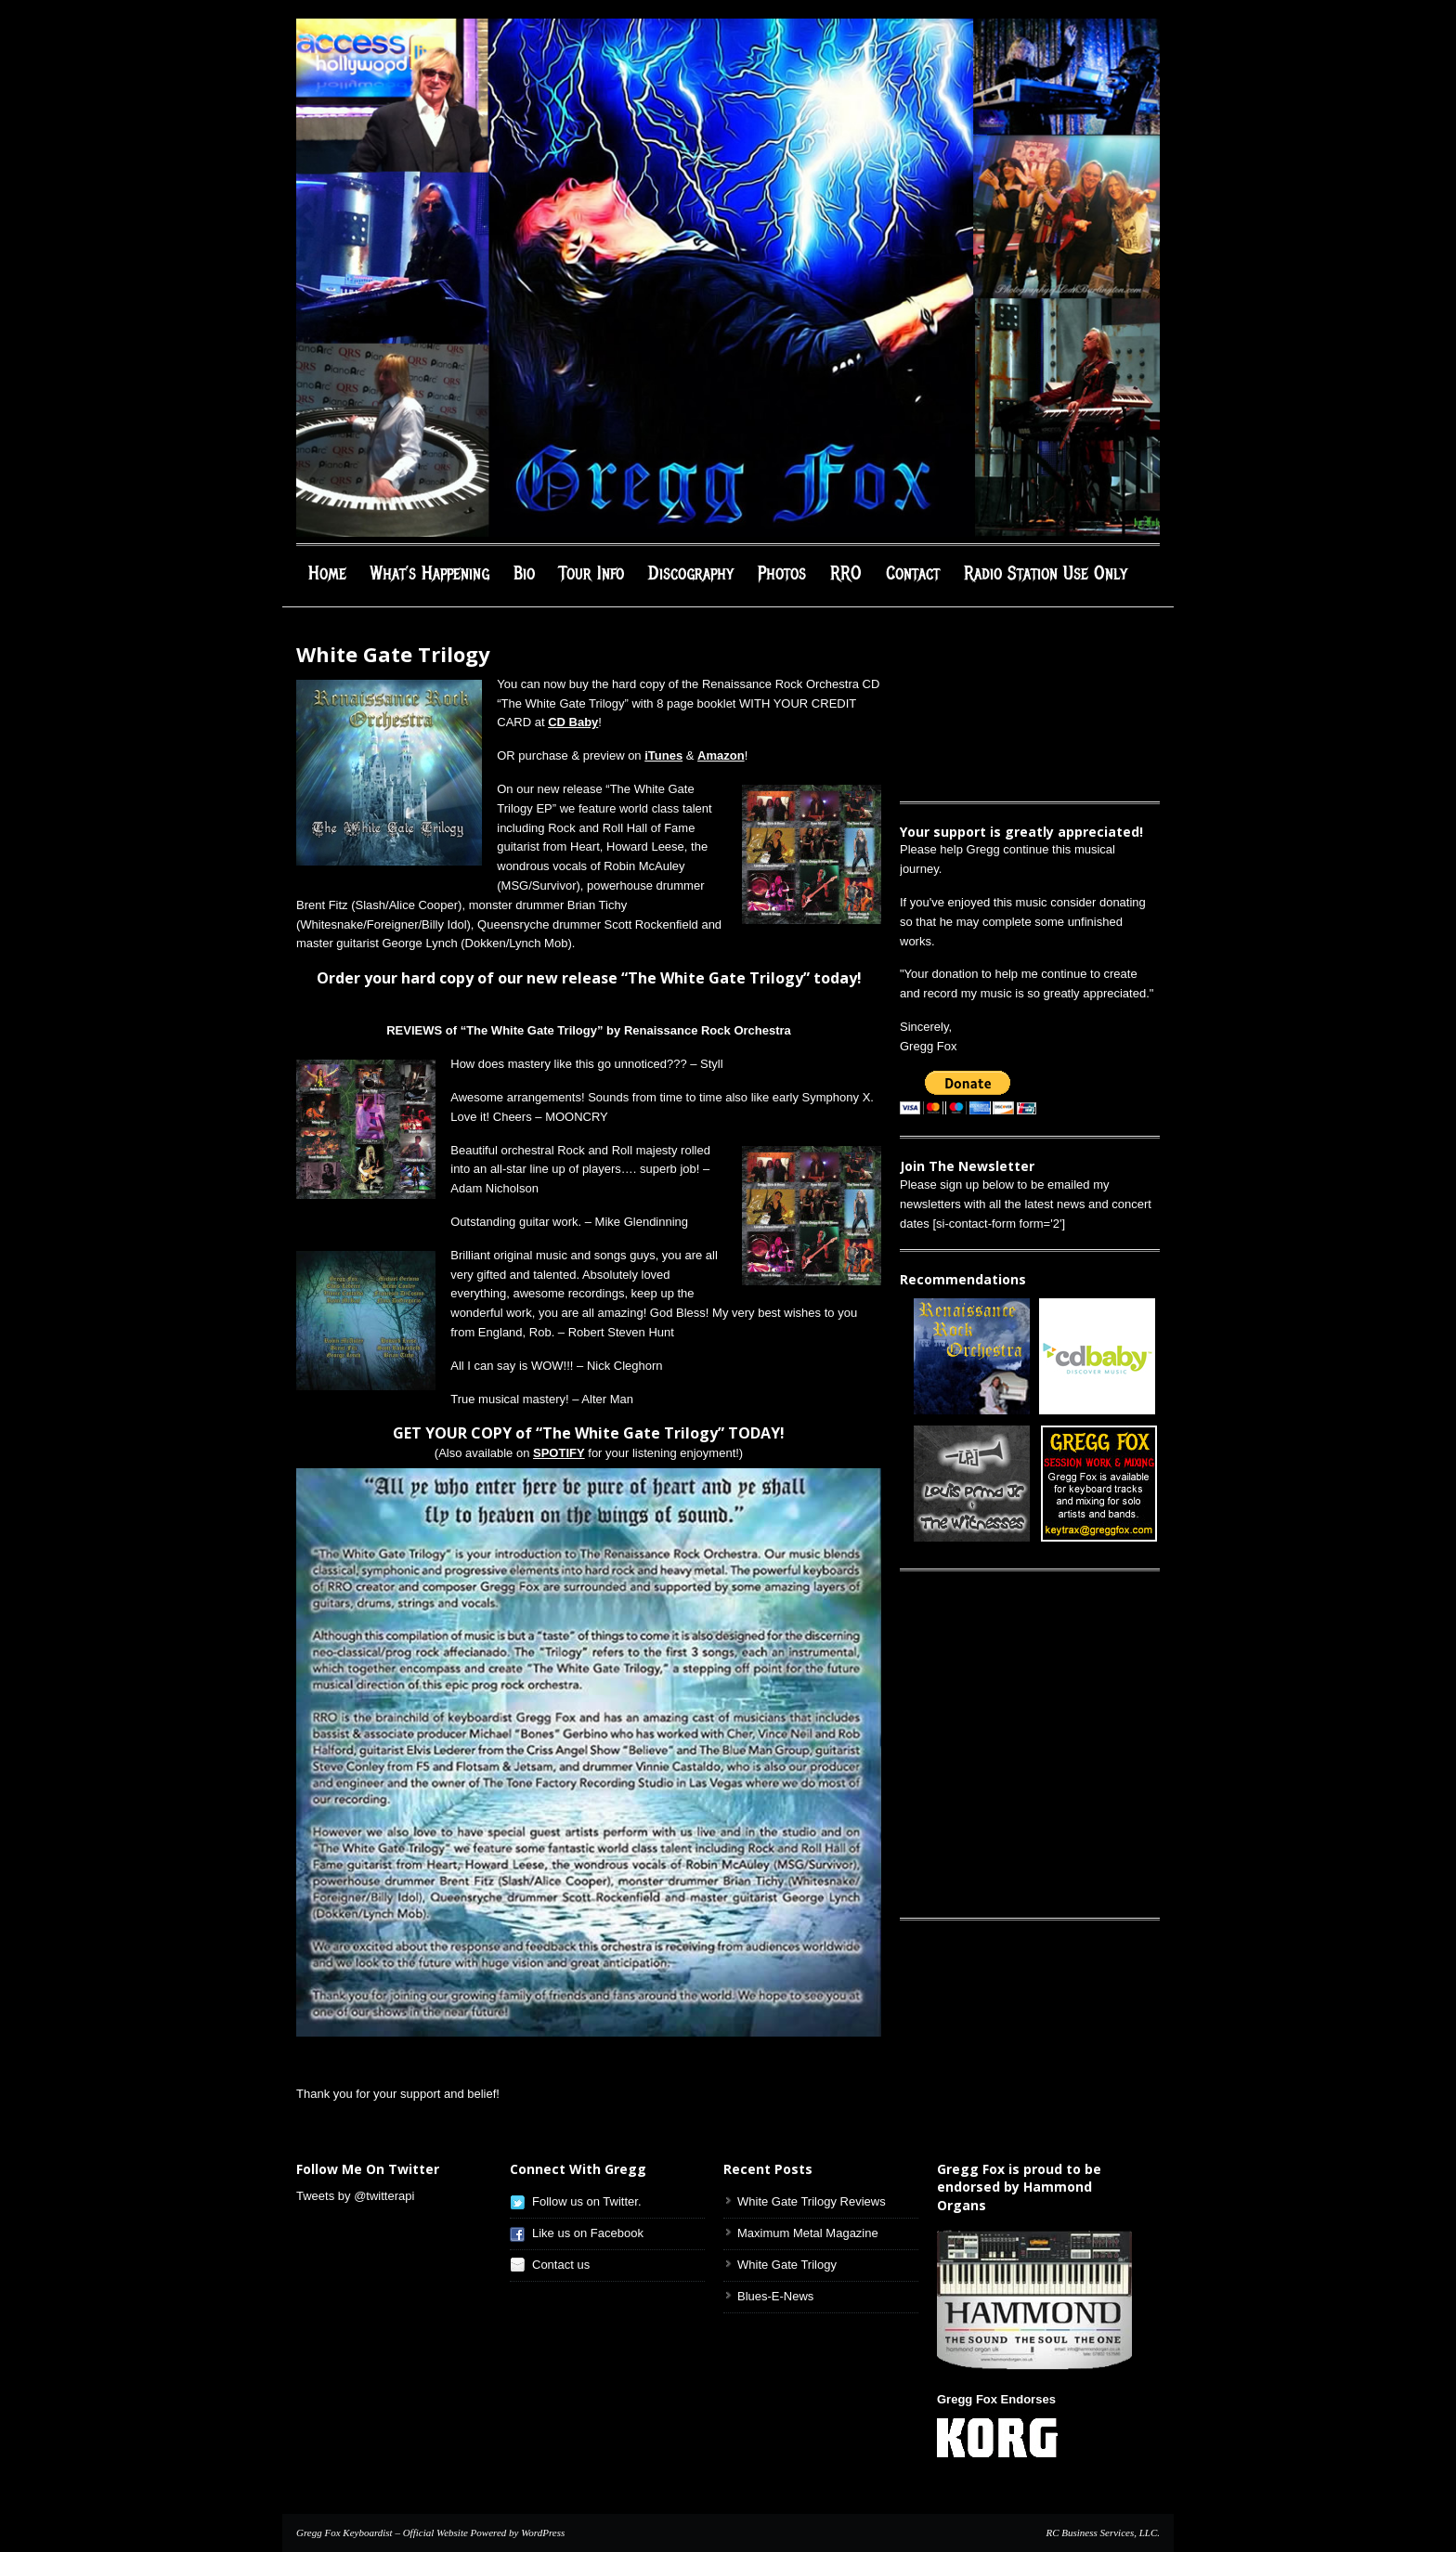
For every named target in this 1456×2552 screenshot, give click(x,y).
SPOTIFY (559, 1453)
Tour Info (591, 573)
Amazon (721, 755)
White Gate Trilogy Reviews (811, 2201)
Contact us (561, 2265)
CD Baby (573, 722)
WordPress (543, 2532)
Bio (524, 573)
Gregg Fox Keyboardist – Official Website (382, 2532)
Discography (691, 573)
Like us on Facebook (588, 2233)
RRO (846, 573)
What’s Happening (429, 573)
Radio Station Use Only (1045, 573)
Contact (913, 573)
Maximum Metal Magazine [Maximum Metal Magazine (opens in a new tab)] (807, 2233)
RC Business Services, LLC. (1103, 2532)
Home (327, 573)
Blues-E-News (775, 2296)
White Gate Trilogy (787, 2265)
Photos (782, 573)
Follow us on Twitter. (587, 2201)
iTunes (663, 755)
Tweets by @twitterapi (355, 2196)
